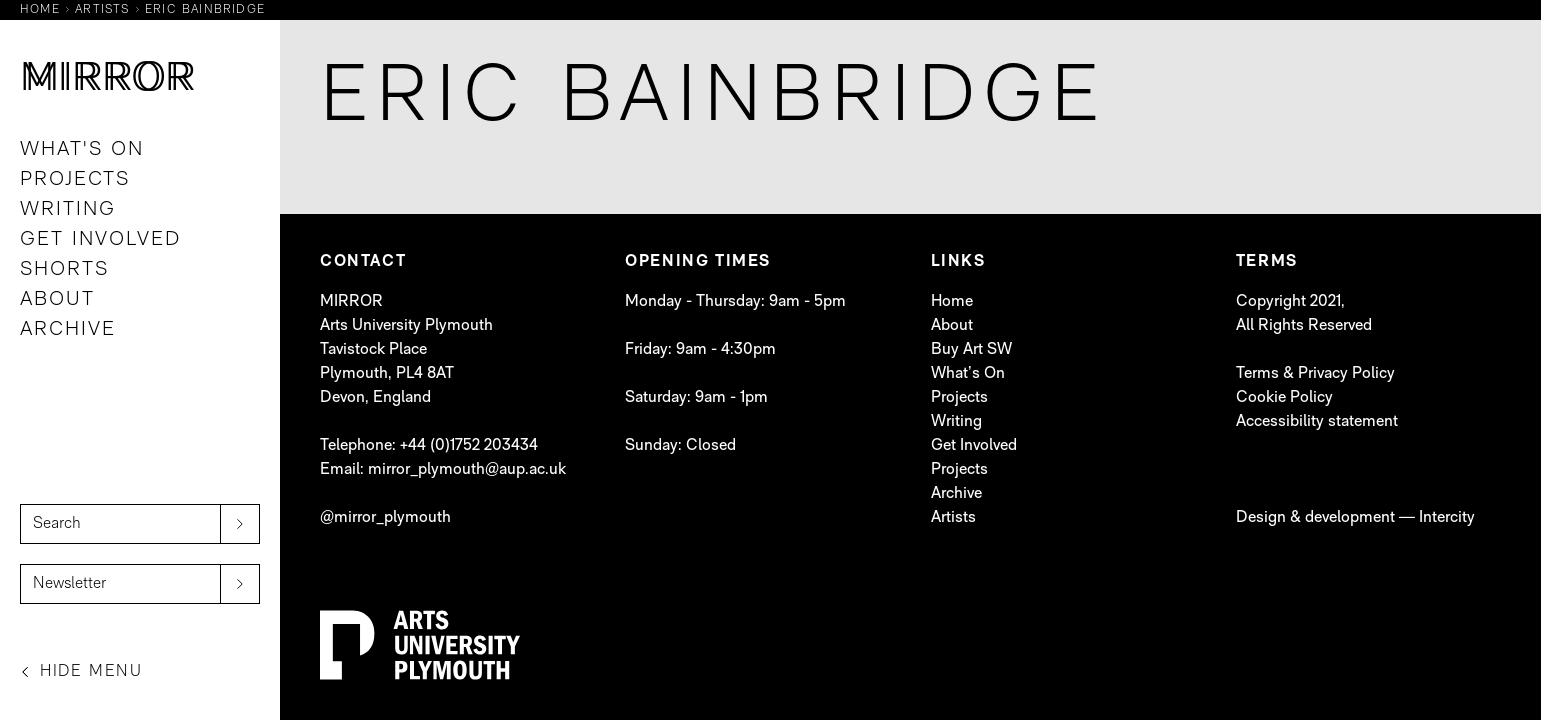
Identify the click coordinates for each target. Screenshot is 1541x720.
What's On (82, 150)
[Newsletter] (140, 584)
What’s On (968, 374)
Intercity (1447, 518)
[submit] (240, 524)
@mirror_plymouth (385, 518)
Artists (953, 518)
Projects (75, 180)
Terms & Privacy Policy (1315, 374)
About (57, 300)
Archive (68, 330)
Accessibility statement (1317, 422)
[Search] (140, 524)
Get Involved (100, 240)
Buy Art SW (971, 350)
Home (952, 302)
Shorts (64, 270)
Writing (68, 210)
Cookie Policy (1284, 398)
